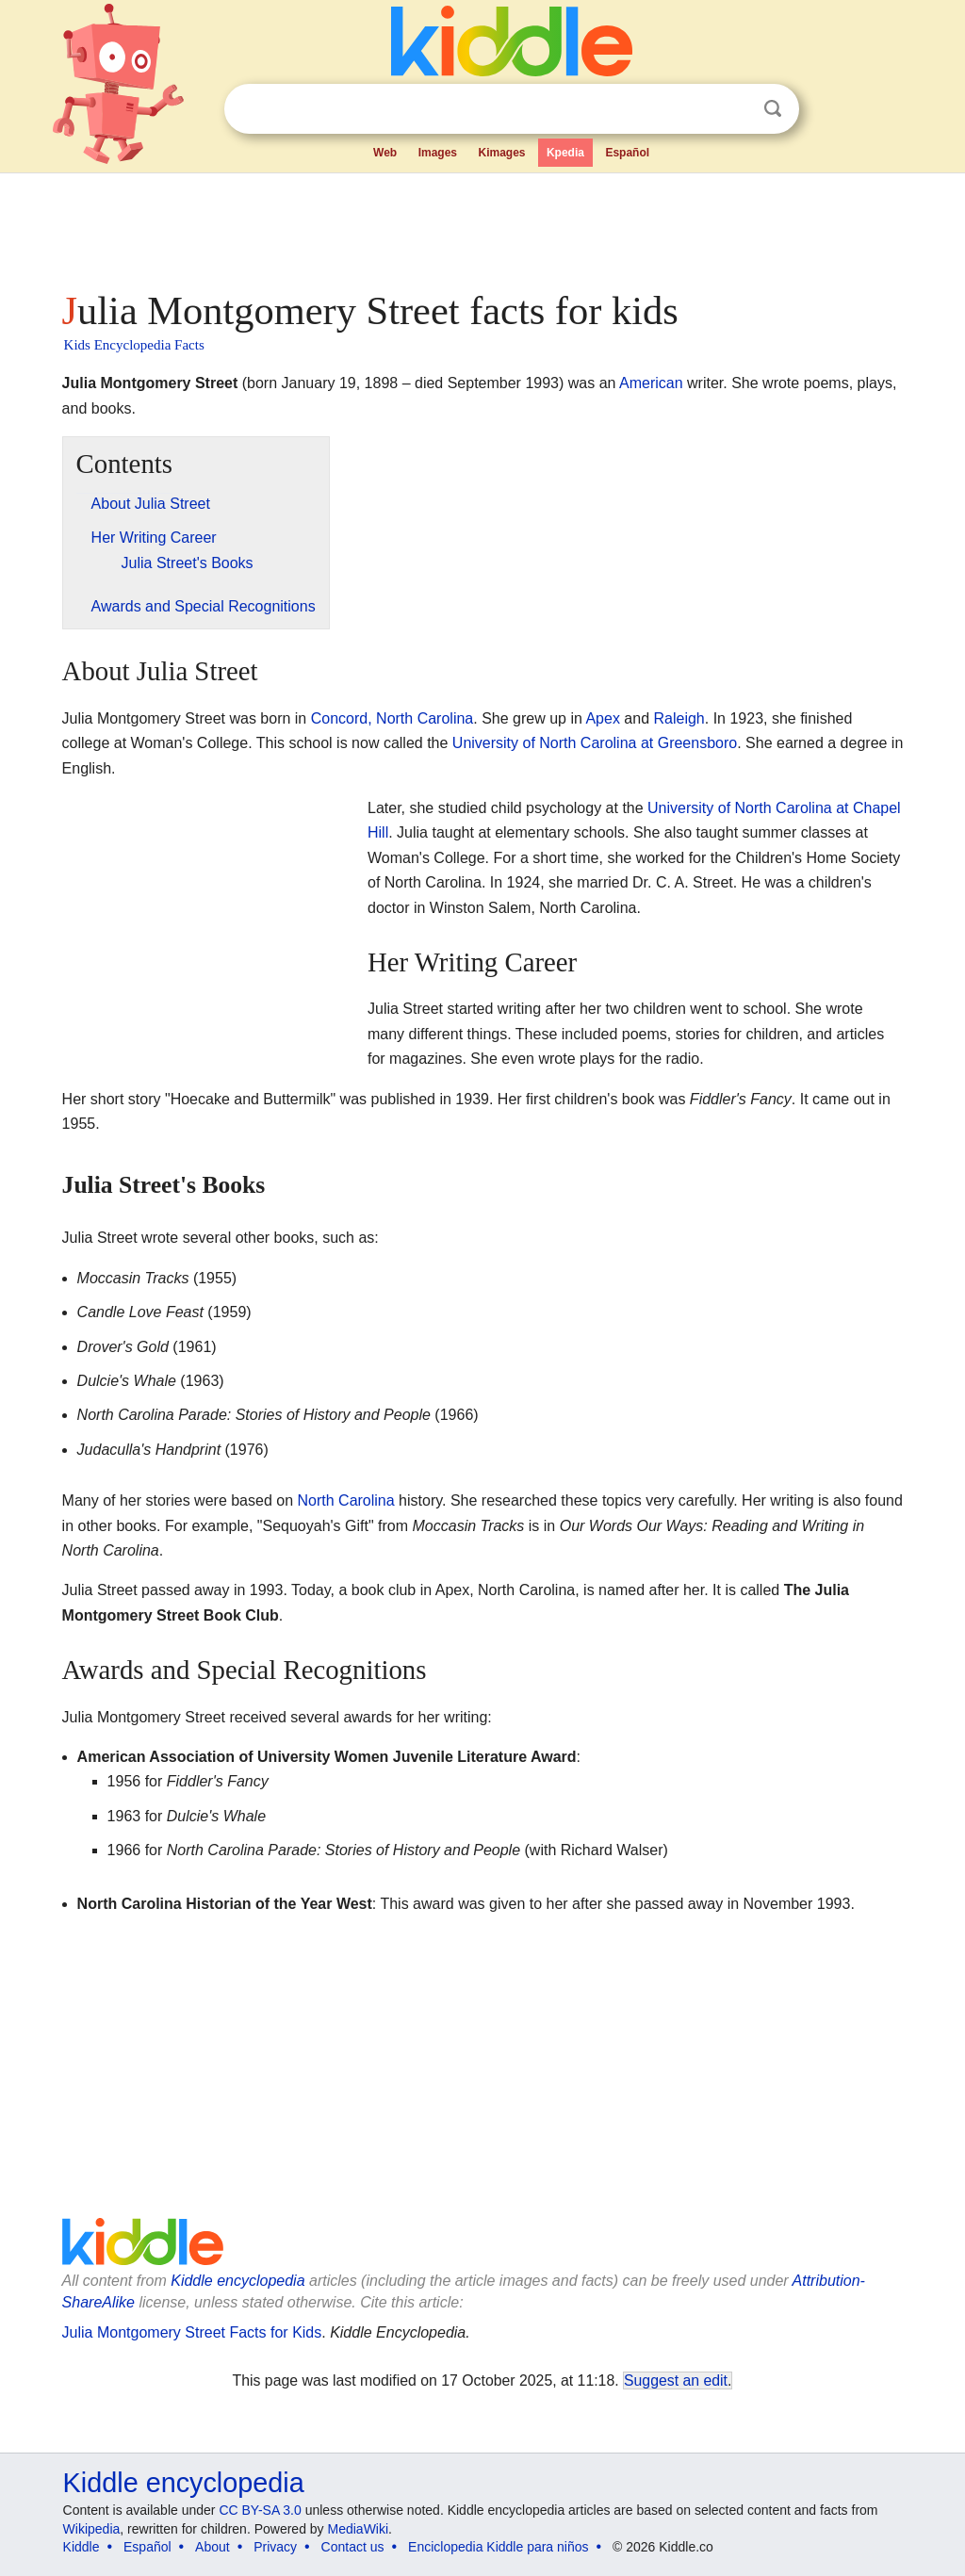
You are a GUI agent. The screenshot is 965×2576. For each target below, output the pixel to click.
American (651, 383)
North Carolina (346, 1500)
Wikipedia (92, 2528)
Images (437, 152)
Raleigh (679, 718)
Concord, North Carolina (392, 718)
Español (627, 152)
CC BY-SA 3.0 (260, 2510)
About (212, 2546)
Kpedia (565, 152)
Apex (602, 718)
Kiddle (81, 2546)
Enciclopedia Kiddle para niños (498, 2546)
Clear (734, 109)
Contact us (352, 2546)
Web (385, 152)
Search (772, 109)
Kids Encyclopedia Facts (134, 344)
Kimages (501, 152)
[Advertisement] (481, 226)
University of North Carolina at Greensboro (594, 743)
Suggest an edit (676, 2380)
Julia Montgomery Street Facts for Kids (192, 2332)
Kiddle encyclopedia (237, 2281)
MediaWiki (358, 2528)
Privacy (275, 2546)
